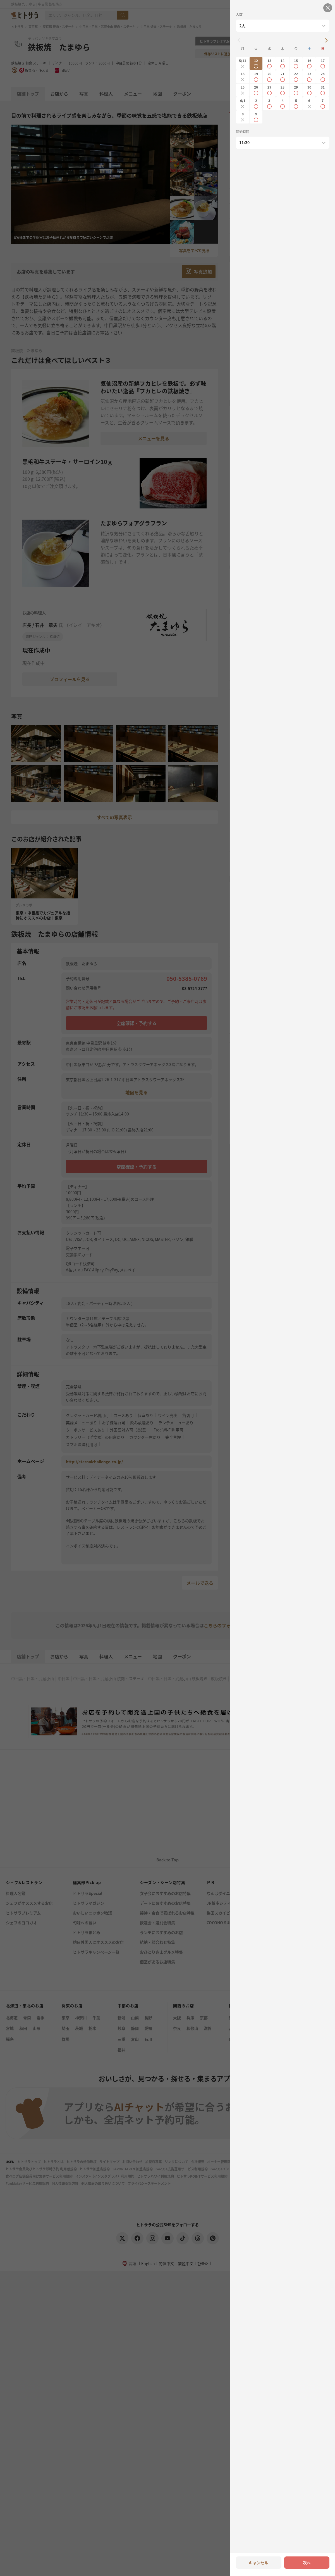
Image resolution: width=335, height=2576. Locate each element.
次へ (307, 2562)
